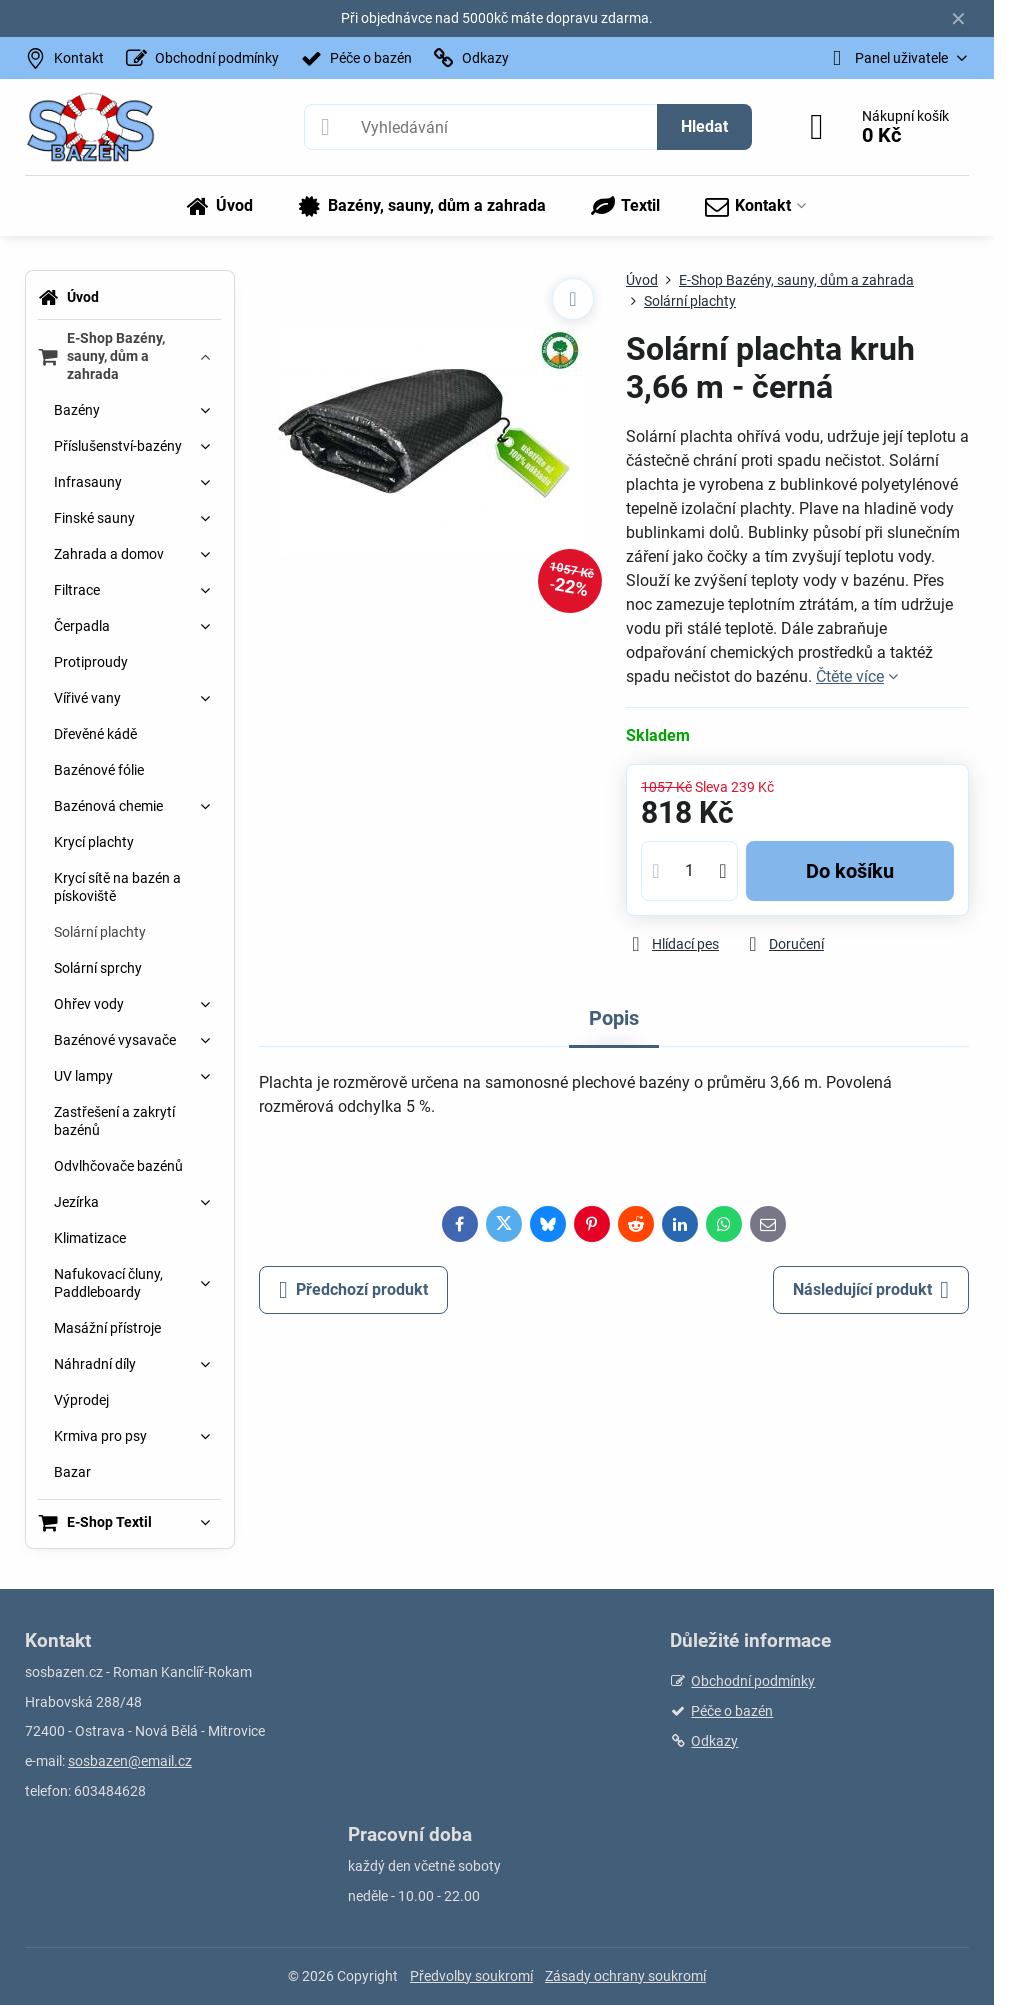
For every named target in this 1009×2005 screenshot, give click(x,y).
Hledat (704, 126)
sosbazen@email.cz (130, 1761)
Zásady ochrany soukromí (625, 1976)
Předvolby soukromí (471, 1976)
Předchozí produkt (353, 1290)
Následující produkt (871, 1290)
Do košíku (850, 871)
